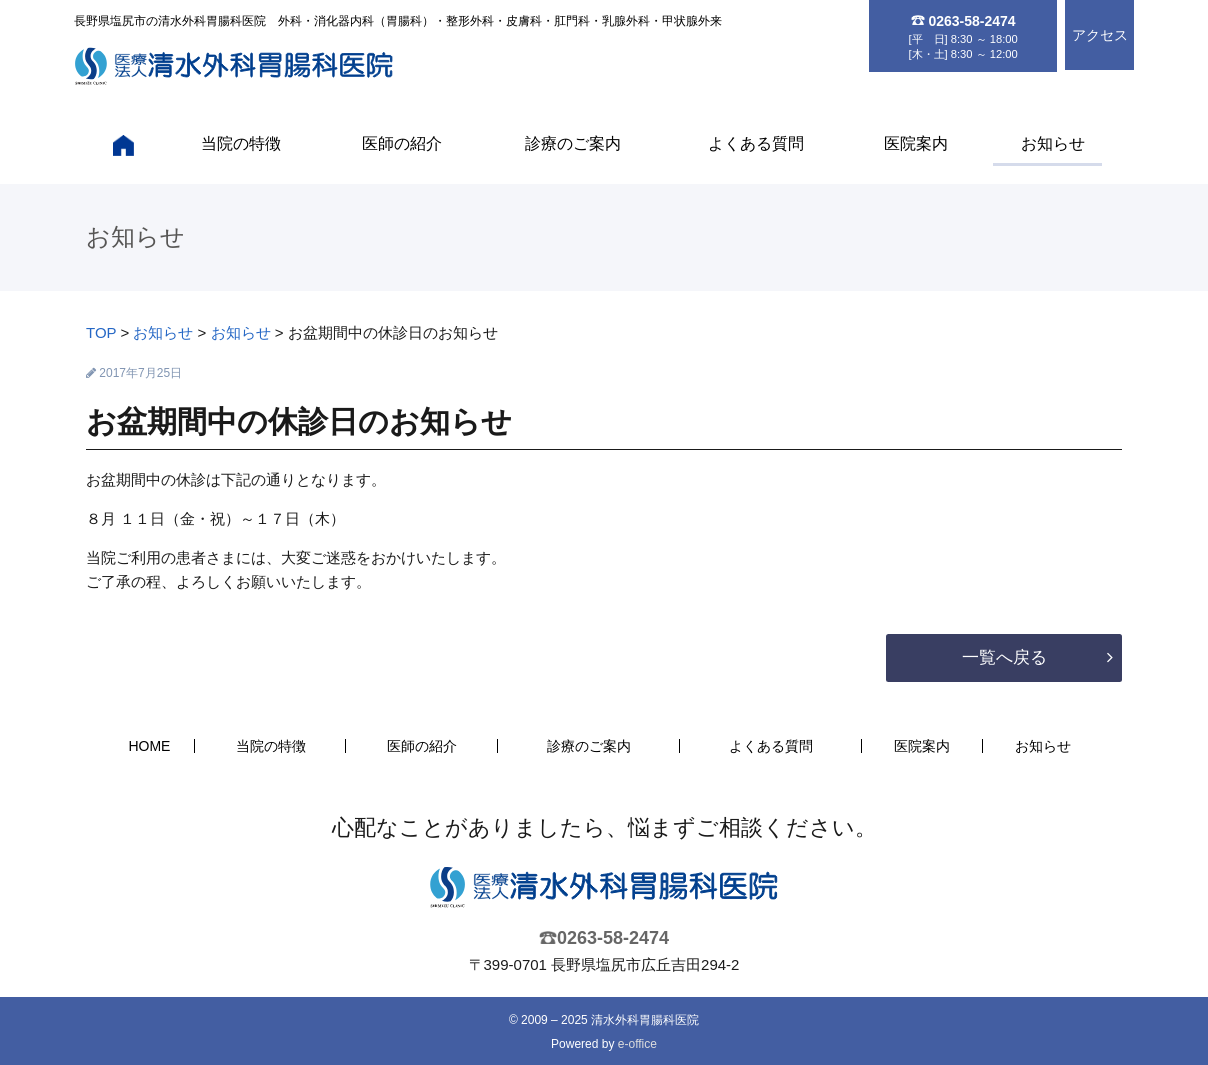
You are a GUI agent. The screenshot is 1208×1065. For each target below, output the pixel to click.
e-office (637, 1044)
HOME (149, 746)
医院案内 (916, 143)
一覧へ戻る (1004, 657)
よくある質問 (756, 143)
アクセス (1100, 35)
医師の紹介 (402, 143)
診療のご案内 (573, 143)
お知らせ (1053, 143)
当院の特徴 (241, 143)
